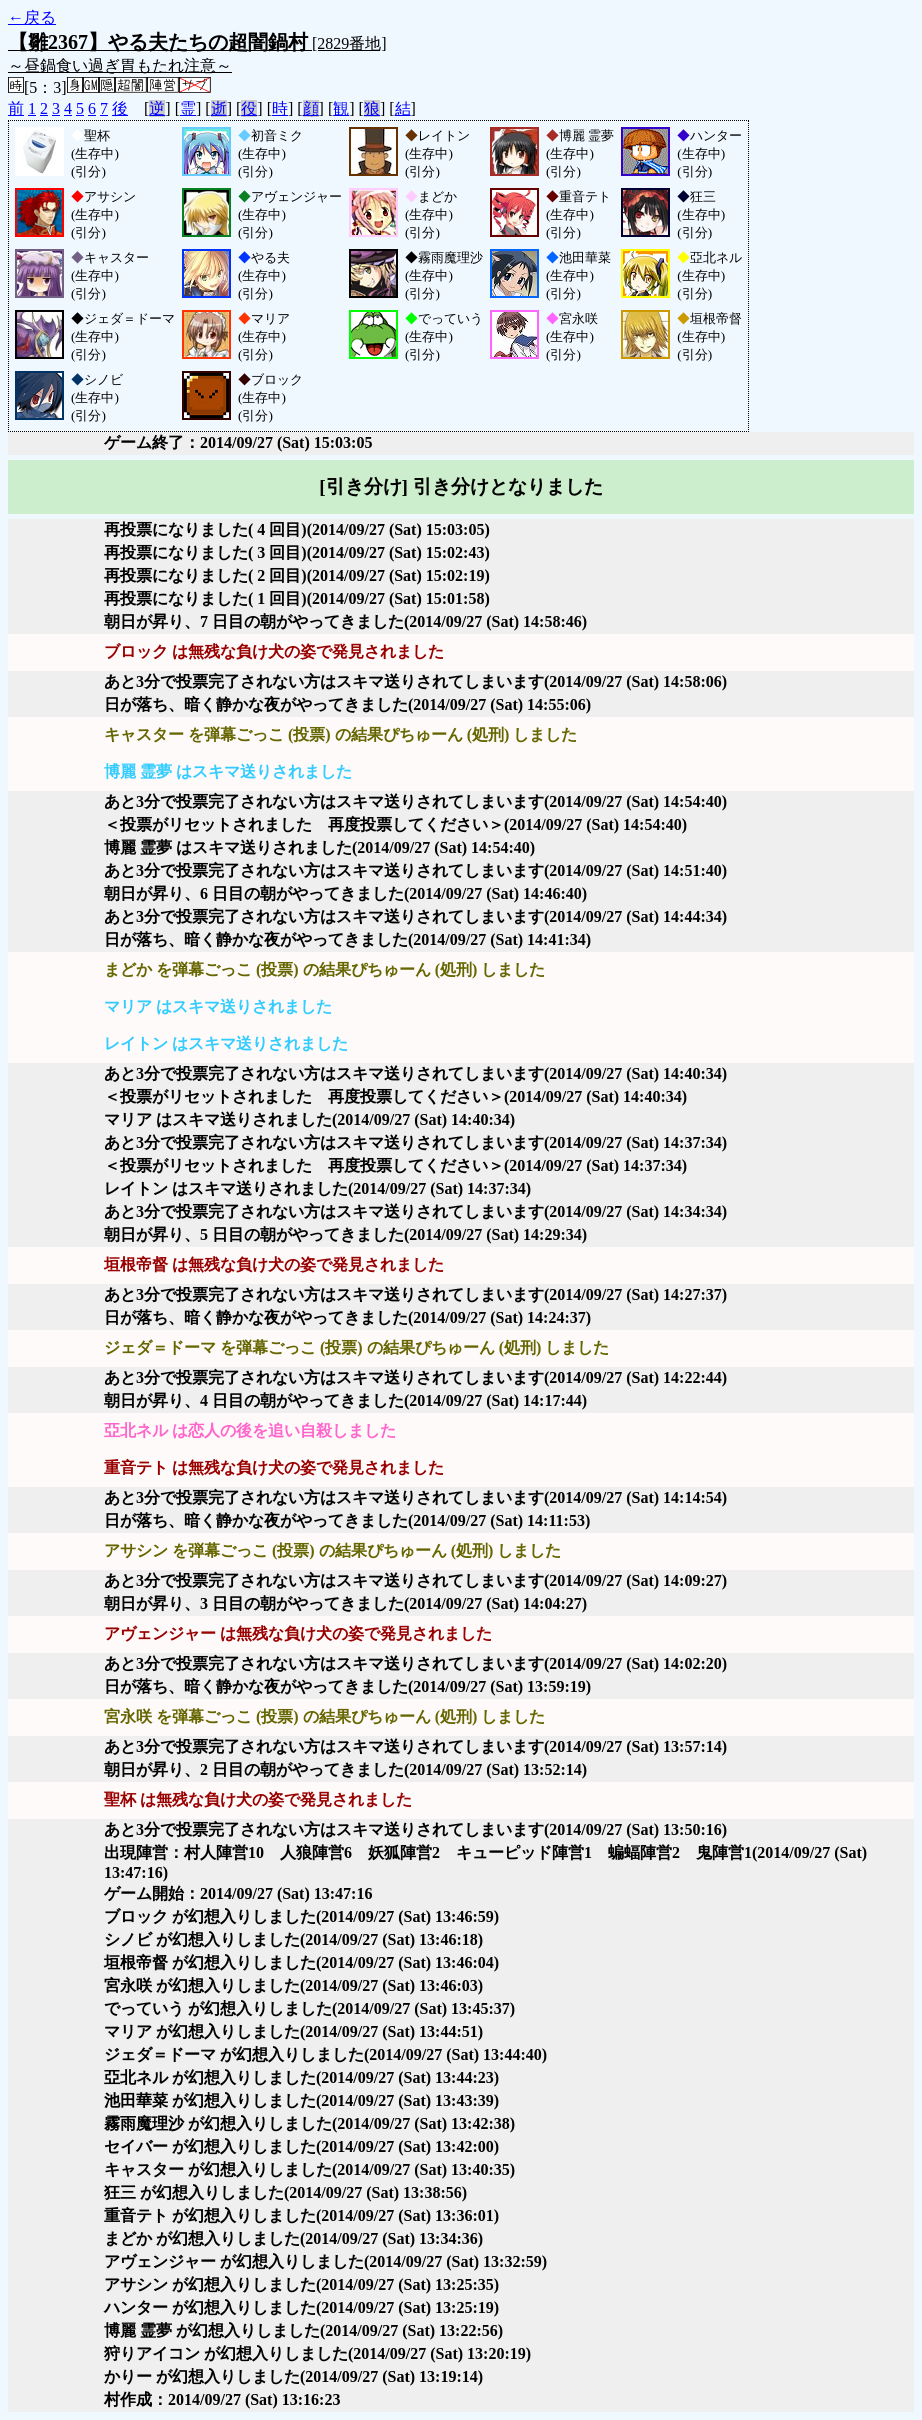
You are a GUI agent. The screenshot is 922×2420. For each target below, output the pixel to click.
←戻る (32, 17)
